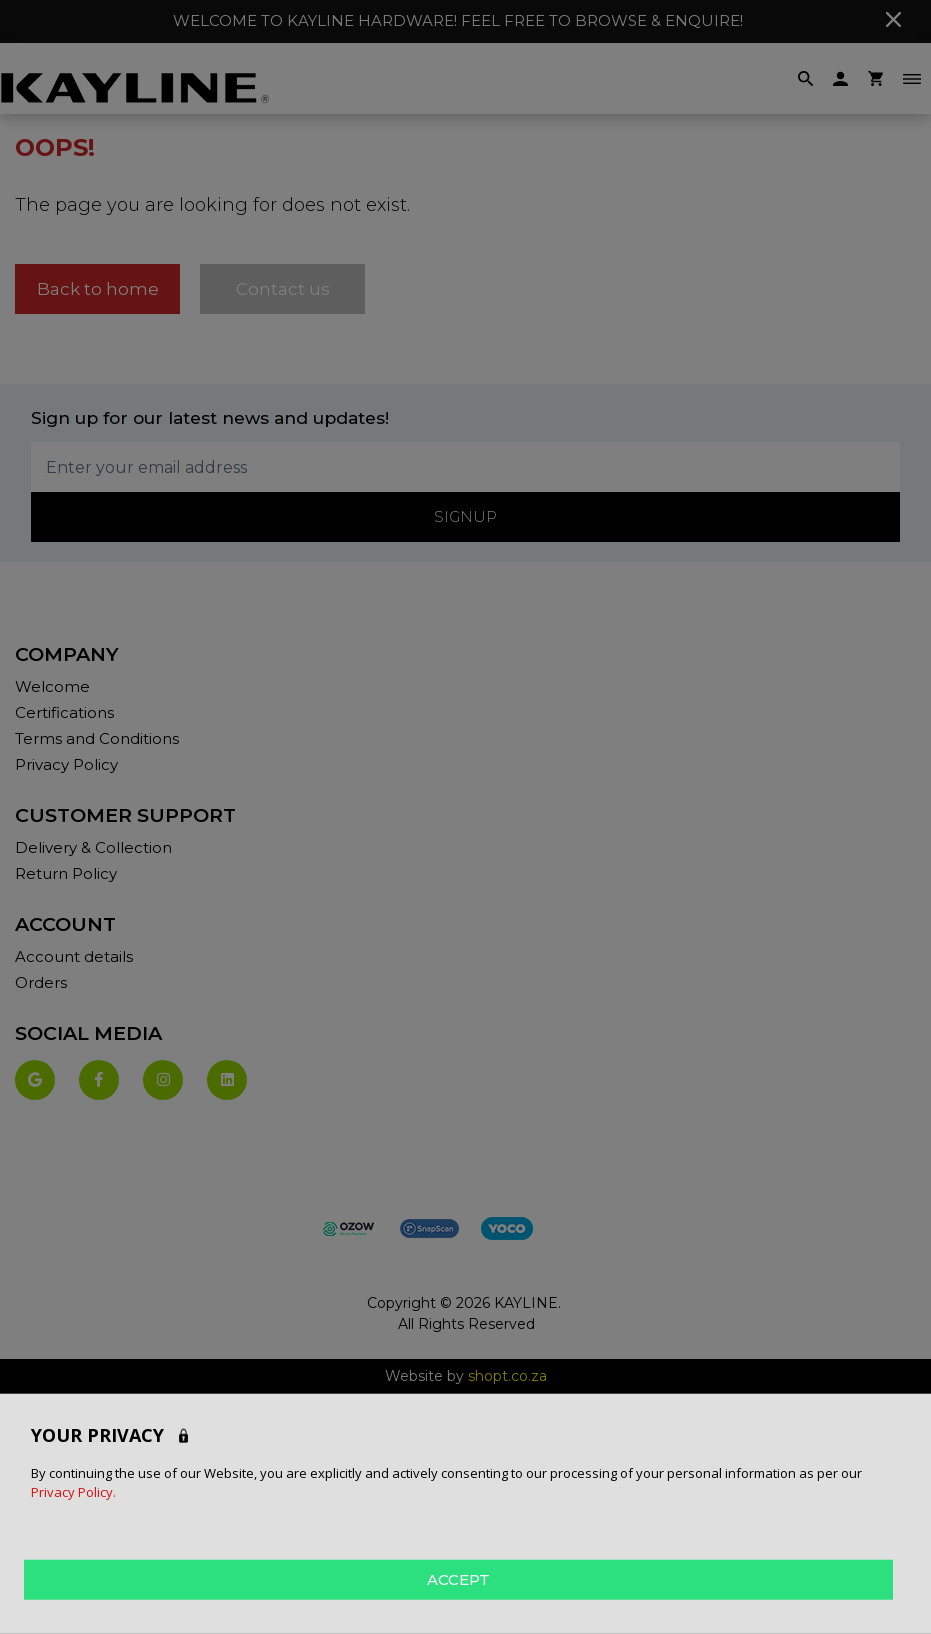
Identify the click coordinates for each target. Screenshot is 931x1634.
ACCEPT (458, 1578)
